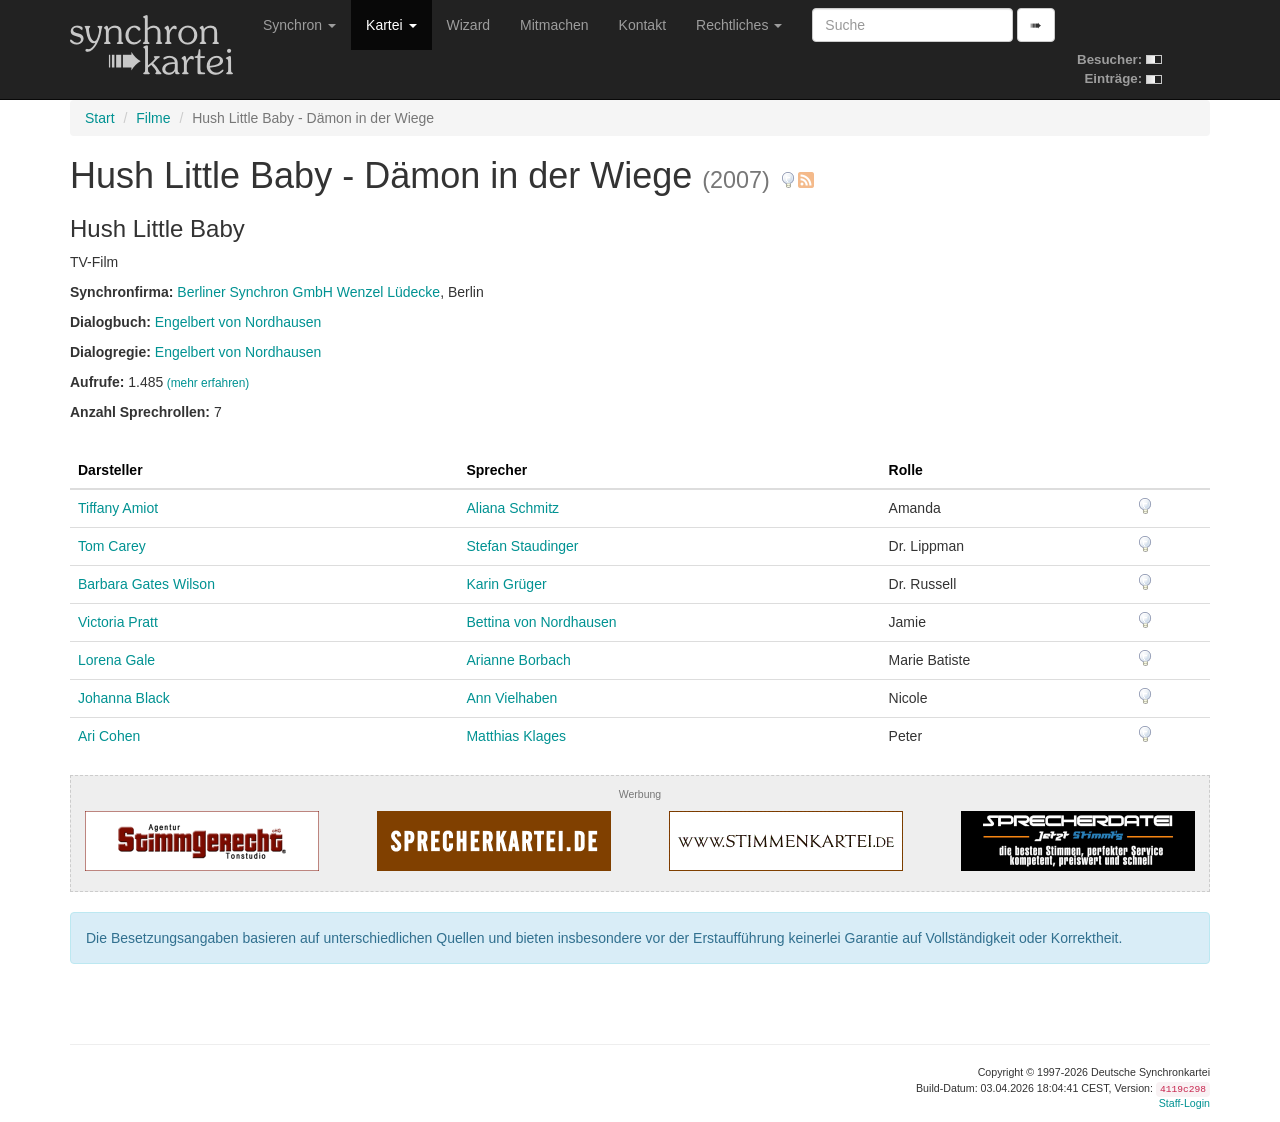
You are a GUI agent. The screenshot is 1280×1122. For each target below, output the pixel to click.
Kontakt (642, 25)
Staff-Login (1184, 1103)
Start (100, 118)
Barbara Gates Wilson (146, 584)
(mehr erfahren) (208, 383)
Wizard (469, 25)
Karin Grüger (506, 584)
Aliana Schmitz (512, 508)
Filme (153, 118)
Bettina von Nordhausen (541, 622)
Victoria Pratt (118, 622)
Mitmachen (554, 25)
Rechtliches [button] (739, 25)
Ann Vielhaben (511, 698)
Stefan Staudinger (522, 546)
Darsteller (110, 470)
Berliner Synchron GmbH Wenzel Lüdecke (308, 292)
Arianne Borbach (518, 660)
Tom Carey (112, 546)
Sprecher (496, 470)
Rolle (906, 470)
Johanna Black (124, 698)
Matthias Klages (516, 736)
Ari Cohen (109, 736)
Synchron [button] (299, 25)
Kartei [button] (391, 25)
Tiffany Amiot (118, 508)
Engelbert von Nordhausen (238, 322)
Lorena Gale (116, 660)
